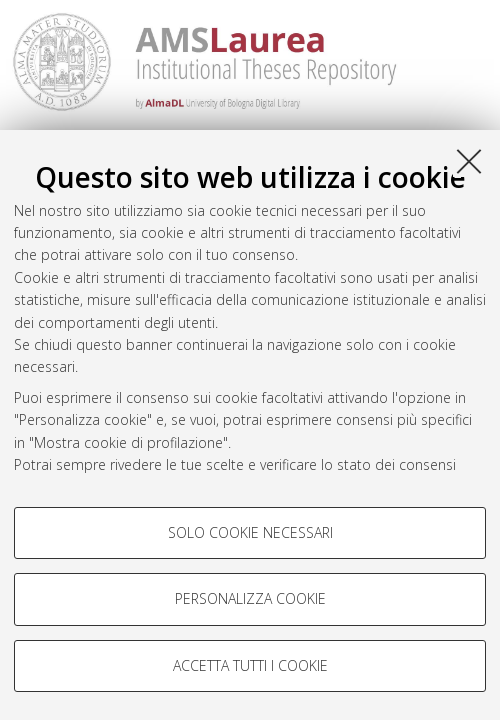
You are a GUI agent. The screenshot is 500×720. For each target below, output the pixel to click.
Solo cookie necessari (250, 532)
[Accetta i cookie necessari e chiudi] (469, 161)
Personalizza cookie (250, 598)
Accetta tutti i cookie (250, 665)
